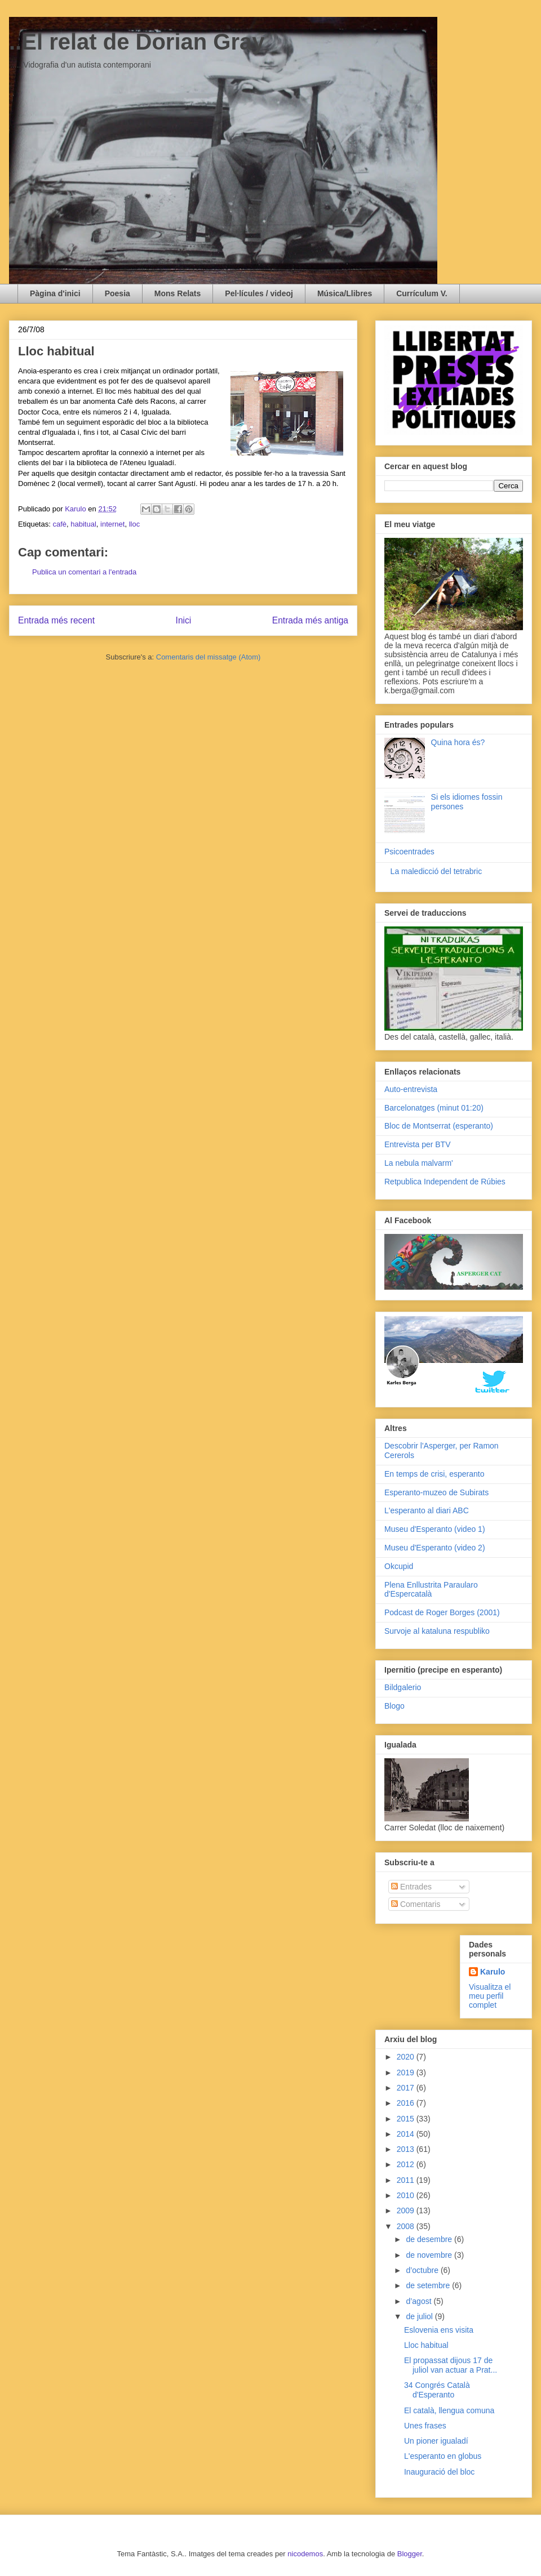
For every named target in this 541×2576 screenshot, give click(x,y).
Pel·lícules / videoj (259, 293)
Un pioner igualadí (436, 2440)
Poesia (117, 293)
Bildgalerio (402, 1687)
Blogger (409, 2554)
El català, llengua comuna (449, 2410)
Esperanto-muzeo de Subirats (436, 1492)
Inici (184, 620)
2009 (406, 2210)
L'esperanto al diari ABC (426, 1510)
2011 (406, 2180)
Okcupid (398, 1566)
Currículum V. (421, 293)
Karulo (492, 1971)
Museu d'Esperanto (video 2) (434, 1547)
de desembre (430, 2239)
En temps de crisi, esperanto (434, 1473)
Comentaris (415, 1904)
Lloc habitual (426, 2345)
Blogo (394, 1705)
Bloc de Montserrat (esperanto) (438, 1125)
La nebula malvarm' (418, 1162)
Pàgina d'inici (55, 293)
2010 (406, 2195)
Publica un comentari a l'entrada (84, 572)
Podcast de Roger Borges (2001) (442, 1612)
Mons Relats (177, 293)
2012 (406, 2164)
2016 (406, 2102)
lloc (134, 524)
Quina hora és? (458, 742)
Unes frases (425, 2425)
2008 (406, 2226)
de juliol (420, 2316)
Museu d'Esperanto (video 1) (434, 1529)
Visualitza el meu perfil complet (490, 1995)
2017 (406, 2087)
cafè (59, 524)
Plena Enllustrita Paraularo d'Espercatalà (431, 1589)
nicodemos (305, 2554)
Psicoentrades (409, 851)
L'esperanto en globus (442, 2456)
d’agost (419, 2301)
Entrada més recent (56, 620)
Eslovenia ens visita (438, 2329)
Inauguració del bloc (439, 2471)
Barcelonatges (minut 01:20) (434, 1107)
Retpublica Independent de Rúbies (444, 1181)
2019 (406, 2072)
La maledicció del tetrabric (436, 871)
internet (112, 524)
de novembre (430, 2254)
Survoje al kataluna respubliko (437, 1630)
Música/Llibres (344, 293)
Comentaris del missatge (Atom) (208, 657)
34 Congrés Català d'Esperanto (437, 2390)
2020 (406, 2056)
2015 (406, 2118)
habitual (83, 524)
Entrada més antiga (310, 620)
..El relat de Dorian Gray (137, 41)
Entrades (411, 1886)
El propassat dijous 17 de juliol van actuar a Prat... (450, 2365)
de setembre (429, 2285)
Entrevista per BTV (417, 1144)
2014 (406, 2133)
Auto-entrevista (410, 1089)
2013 (406, 2149)
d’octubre (423, 2270)
